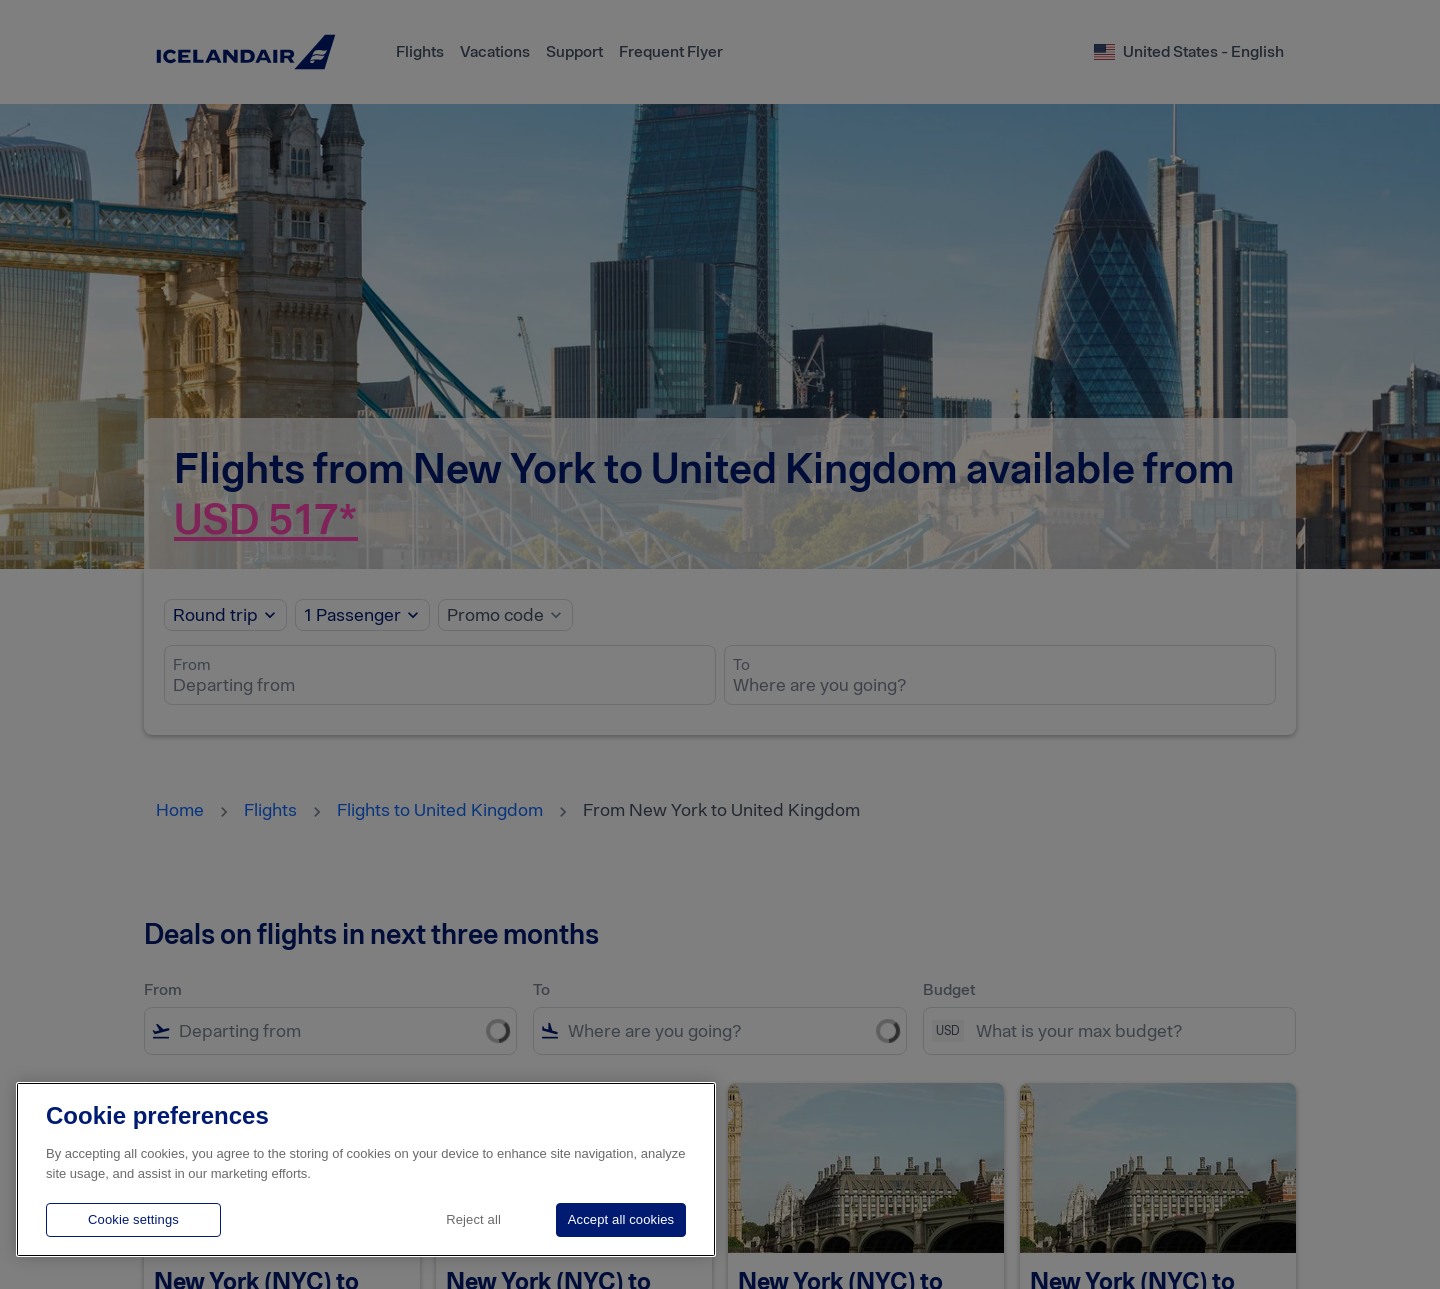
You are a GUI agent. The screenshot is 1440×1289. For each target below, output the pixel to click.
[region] (366, 1169)
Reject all (473, 1219)
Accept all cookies (621, 1219)
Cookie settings (133, 1219)
